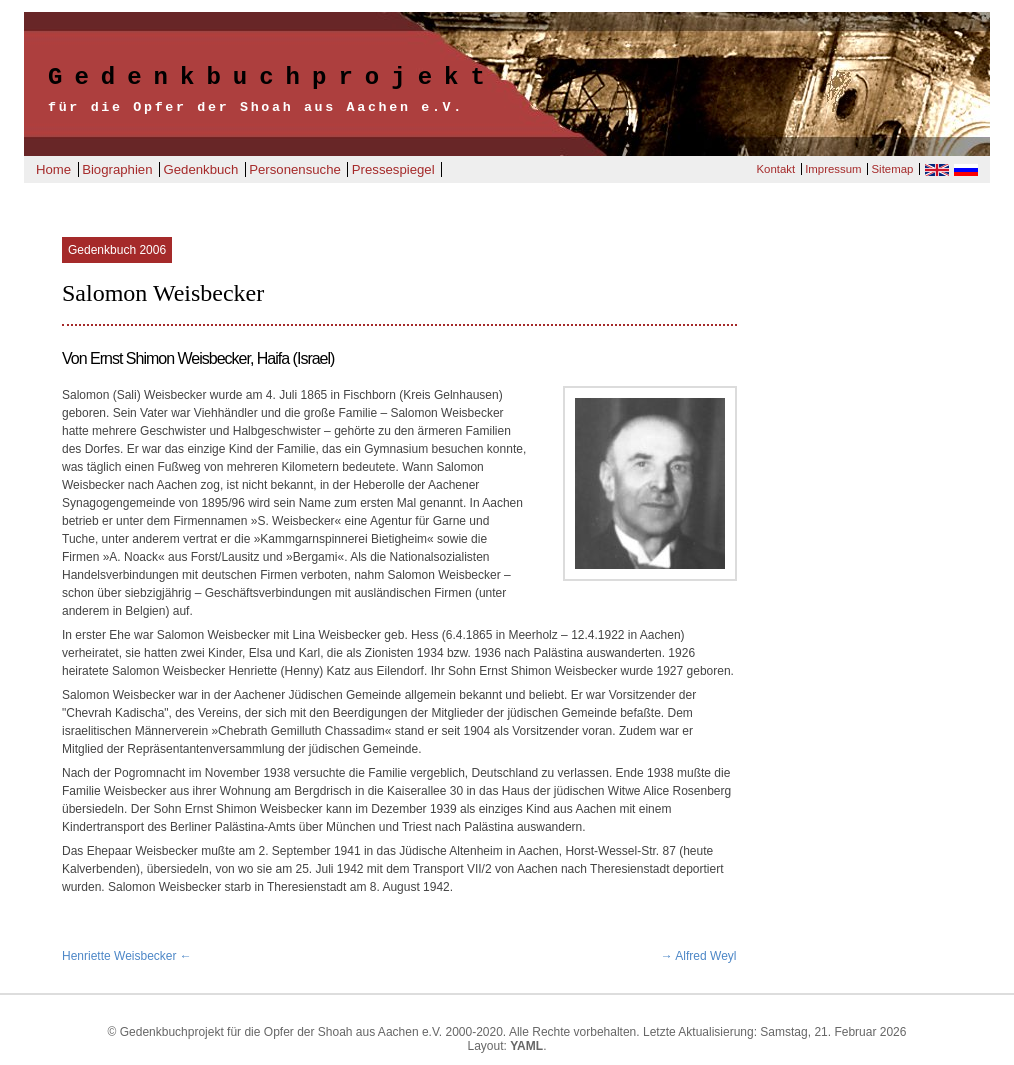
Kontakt (775, 169)
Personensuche (295, 169)
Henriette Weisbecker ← (127, 956)
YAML (526, 1046)
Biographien (117, 169)
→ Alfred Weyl (699, 956)
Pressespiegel (393, 169)
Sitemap (893, 169)
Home (53, 169)
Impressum (833, 169)
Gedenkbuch (200, 169)
